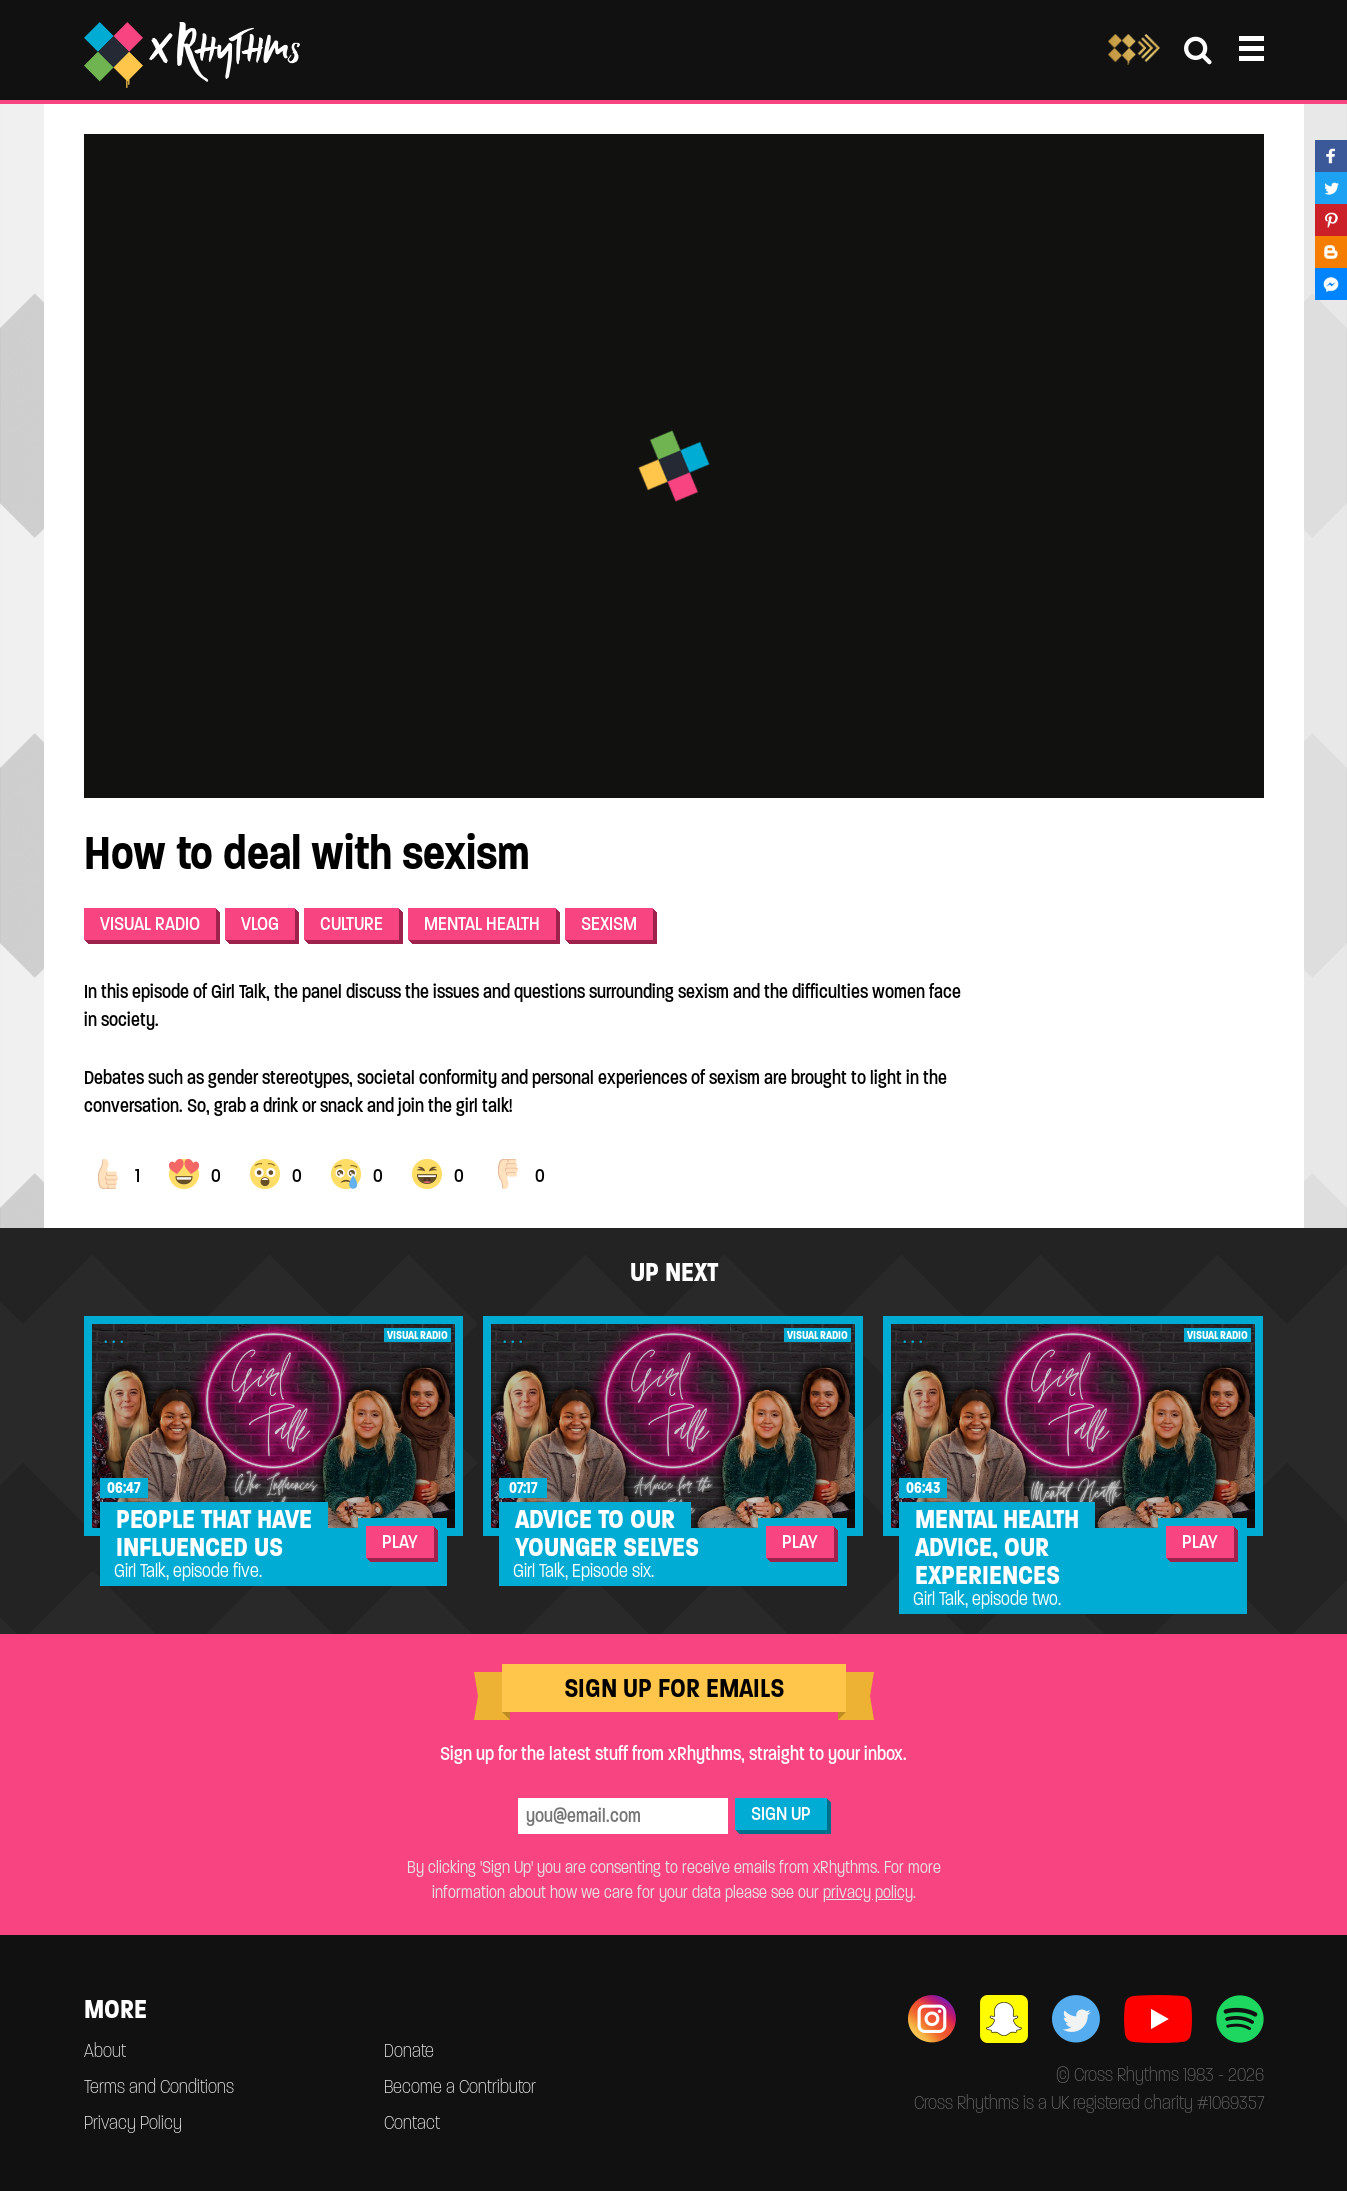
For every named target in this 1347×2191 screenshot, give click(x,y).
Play (400, 1541)
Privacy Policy (133, 2122)
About (105, 2050)
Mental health (482, 923)
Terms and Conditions (159, 2086)
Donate (409, 2050)
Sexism (609, 923)
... (116, 1336)
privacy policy (868, 1892)
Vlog (260, 923)
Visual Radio (150, 923)
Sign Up (781, 1813)
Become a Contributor (460, 2086)
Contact (412, 2122)
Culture (351, 923)
